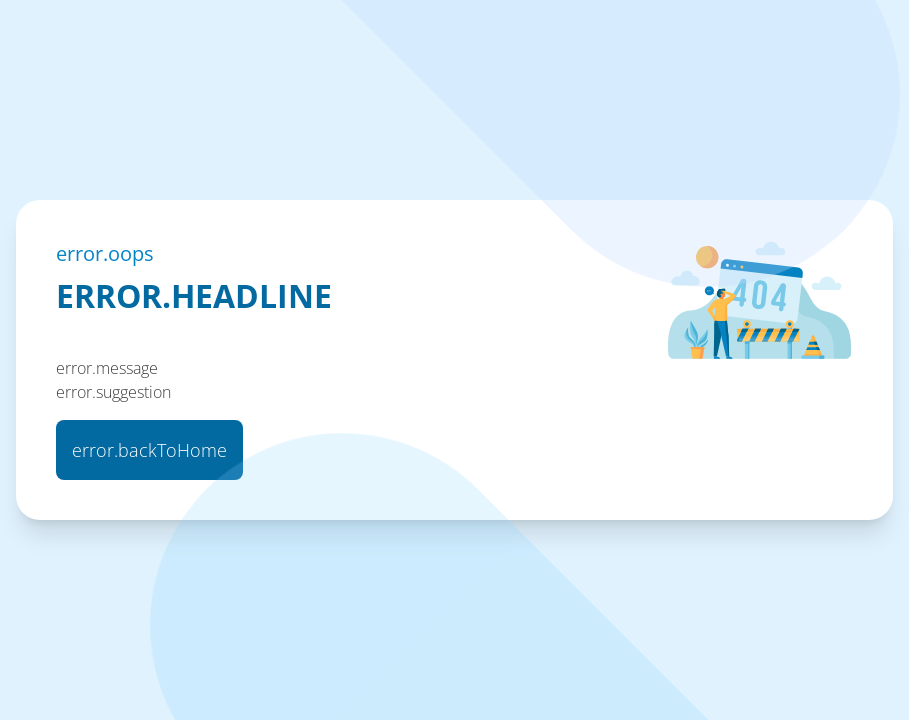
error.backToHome (149, 450)
